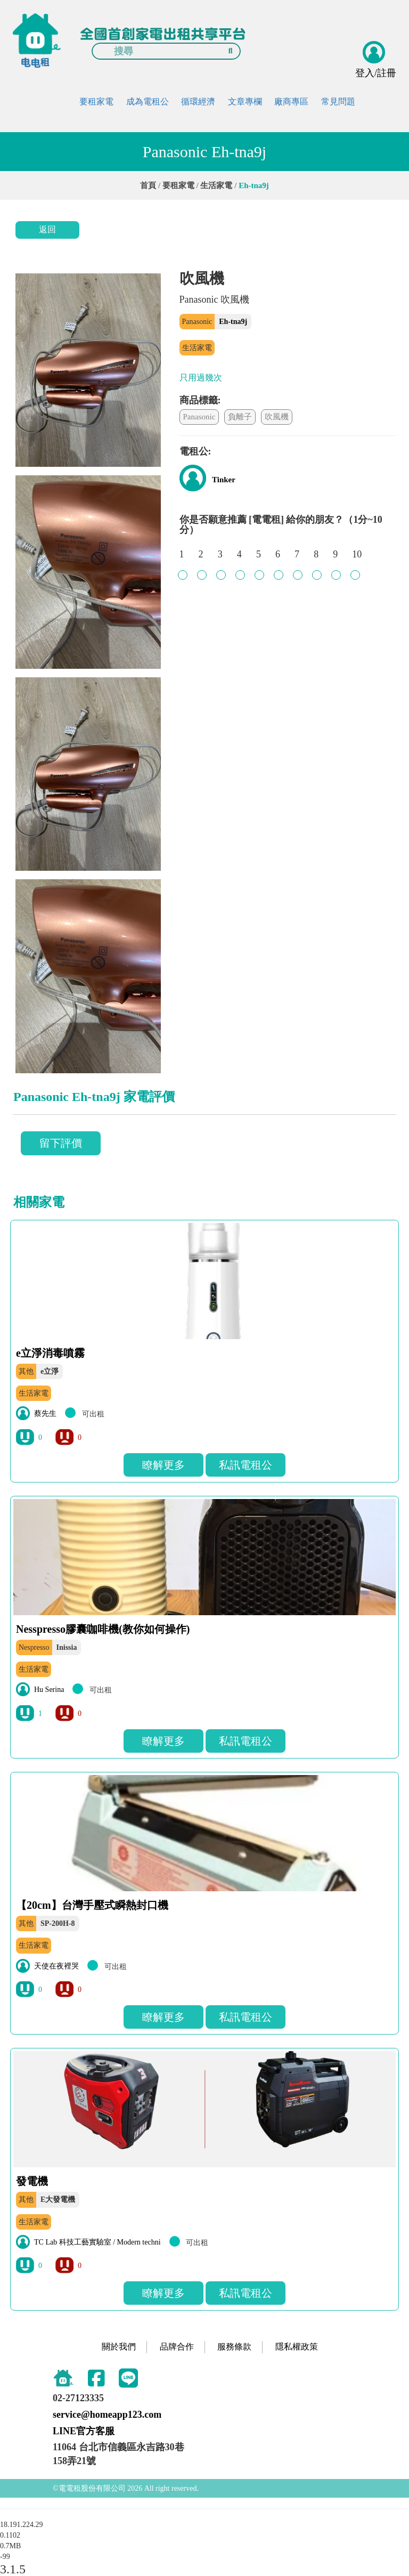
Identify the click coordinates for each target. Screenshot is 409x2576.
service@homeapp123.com (107, 2414)
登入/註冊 (375, 73)
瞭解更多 (163, 1465)
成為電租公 (147, 101)
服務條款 (234, 2346)
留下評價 (60, 1143)
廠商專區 (291, 101)
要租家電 (96, 101)
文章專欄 (245, 101)
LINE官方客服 (83, 2431)
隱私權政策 (296, 2346)
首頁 (148, 185)
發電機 (32, 2181)
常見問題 (338, 101)
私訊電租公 (245, 1465)
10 (357, 559)
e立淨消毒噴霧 (50, 1353)
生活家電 (216, 185)
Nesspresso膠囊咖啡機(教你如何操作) (103, 1629)
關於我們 (119, 2346)
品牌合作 (177, 2346)
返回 (47, 229)
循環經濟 (198, 101)
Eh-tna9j (233, 322)
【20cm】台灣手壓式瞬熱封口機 (92, 1905)
